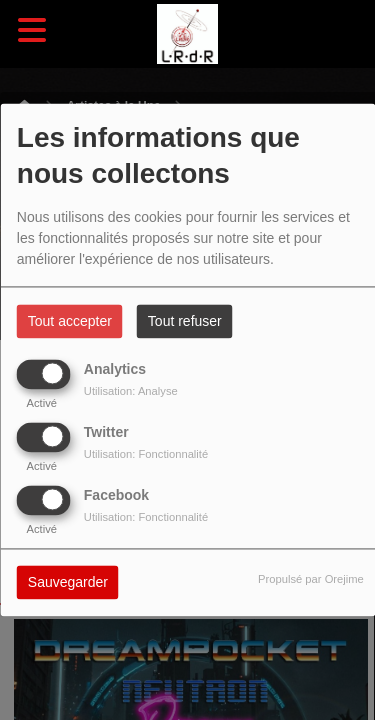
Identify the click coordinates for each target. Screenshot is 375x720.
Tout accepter (70, 322)
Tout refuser (185, 322)
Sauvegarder (68, 583)
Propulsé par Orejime (311, 580)
